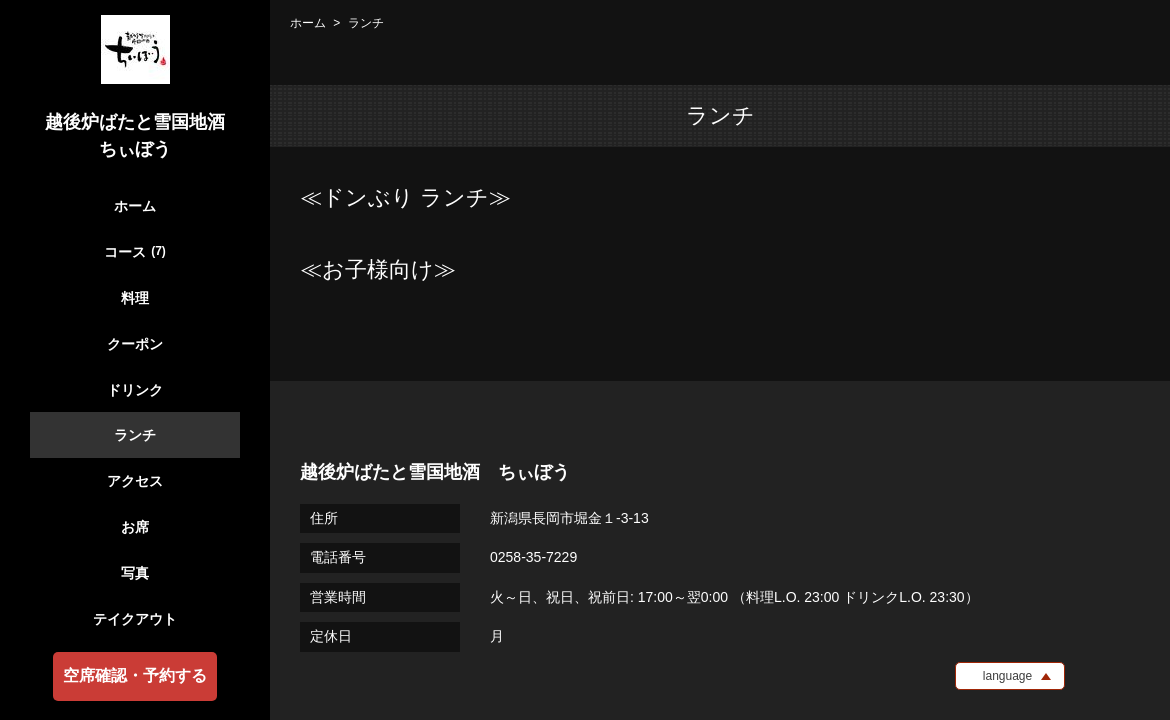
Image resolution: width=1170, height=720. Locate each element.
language (1007, 676)
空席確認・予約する (135, 675)
